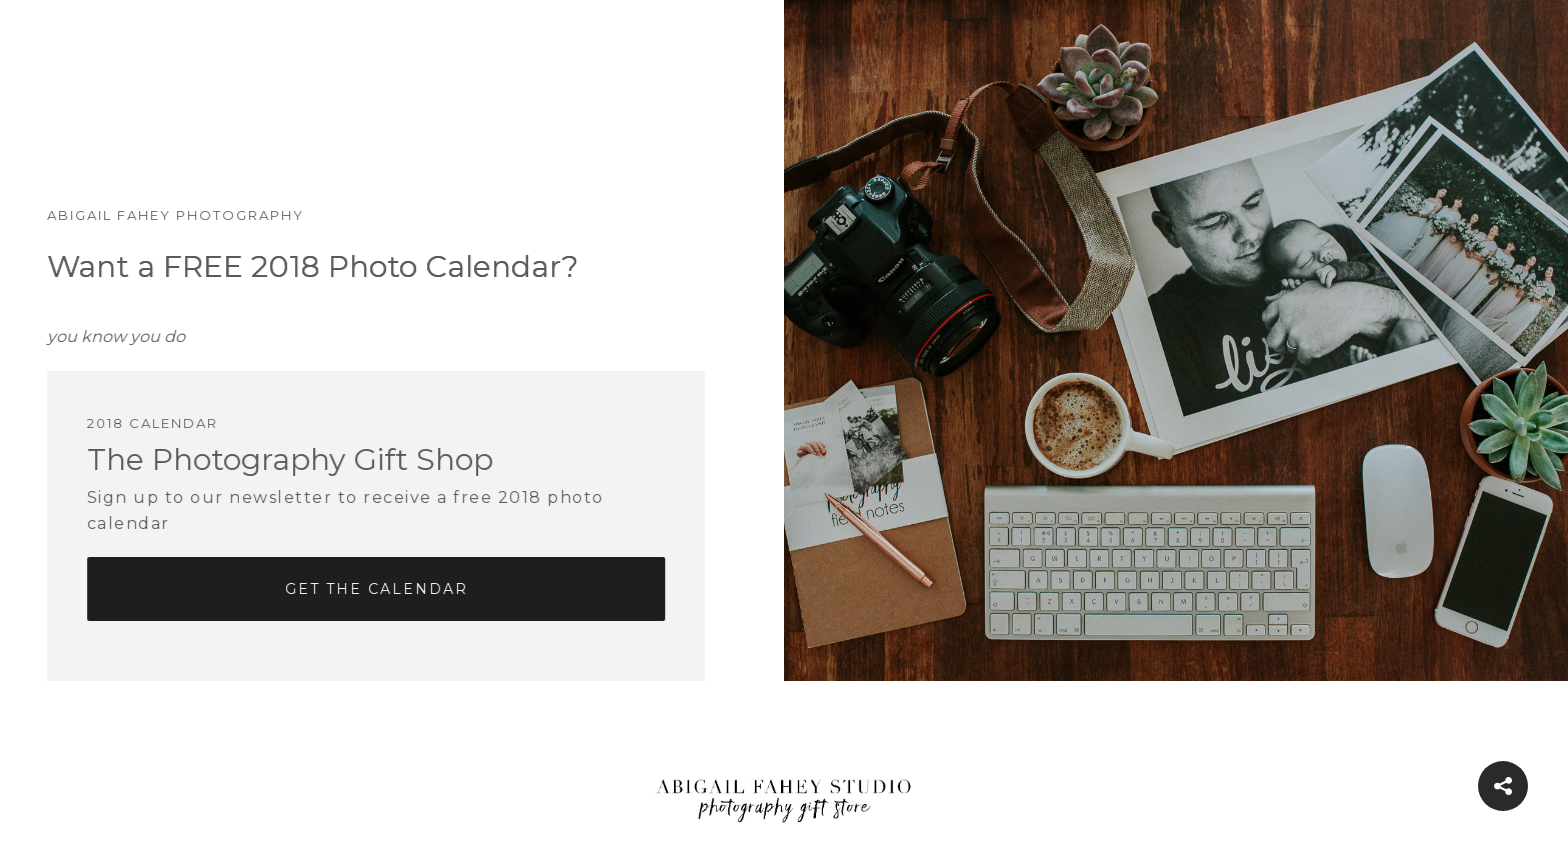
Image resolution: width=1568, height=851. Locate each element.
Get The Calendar (356, 589)
